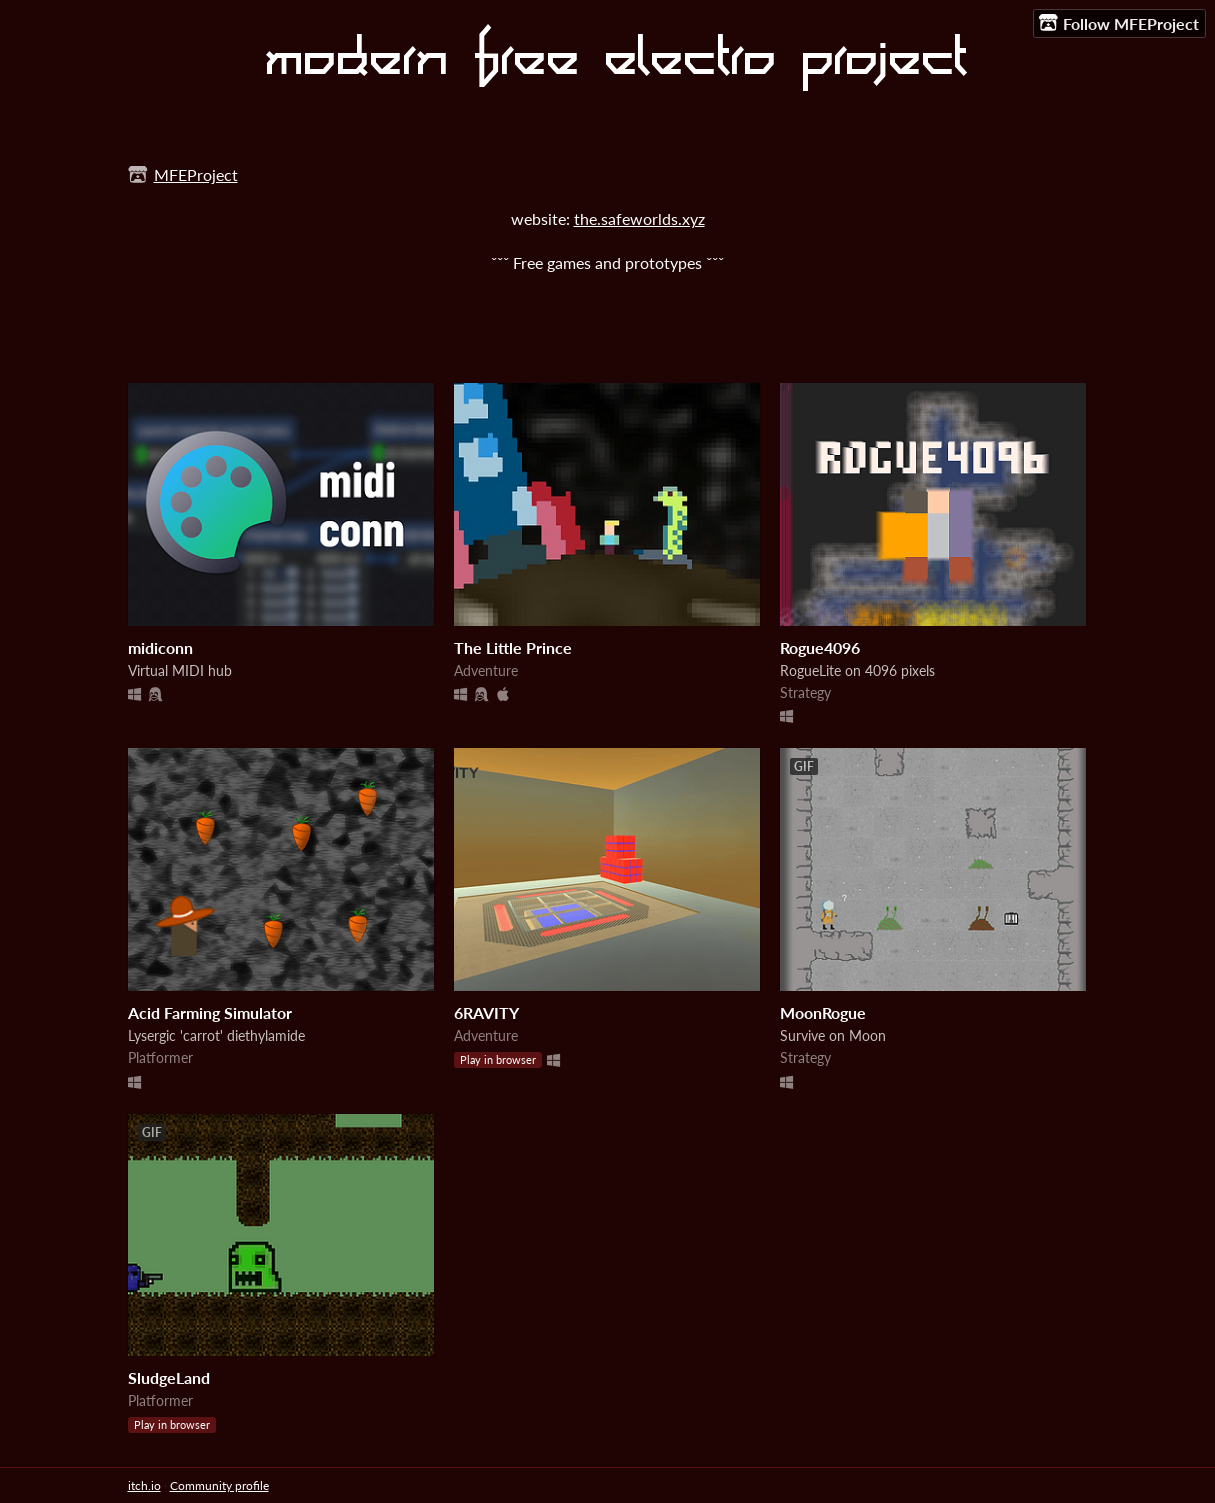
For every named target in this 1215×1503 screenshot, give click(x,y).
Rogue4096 (820, 647)
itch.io (144, 1485)
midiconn (160, 647)
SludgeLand (169, 1377)
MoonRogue (823, 1012)
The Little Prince (513, 647)
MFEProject (196, 174)
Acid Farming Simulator (210, 1012)
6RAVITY (486, 1012)
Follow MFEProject (1119, 23)
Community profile (219, 1485)
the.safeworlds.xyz (639, 218)
